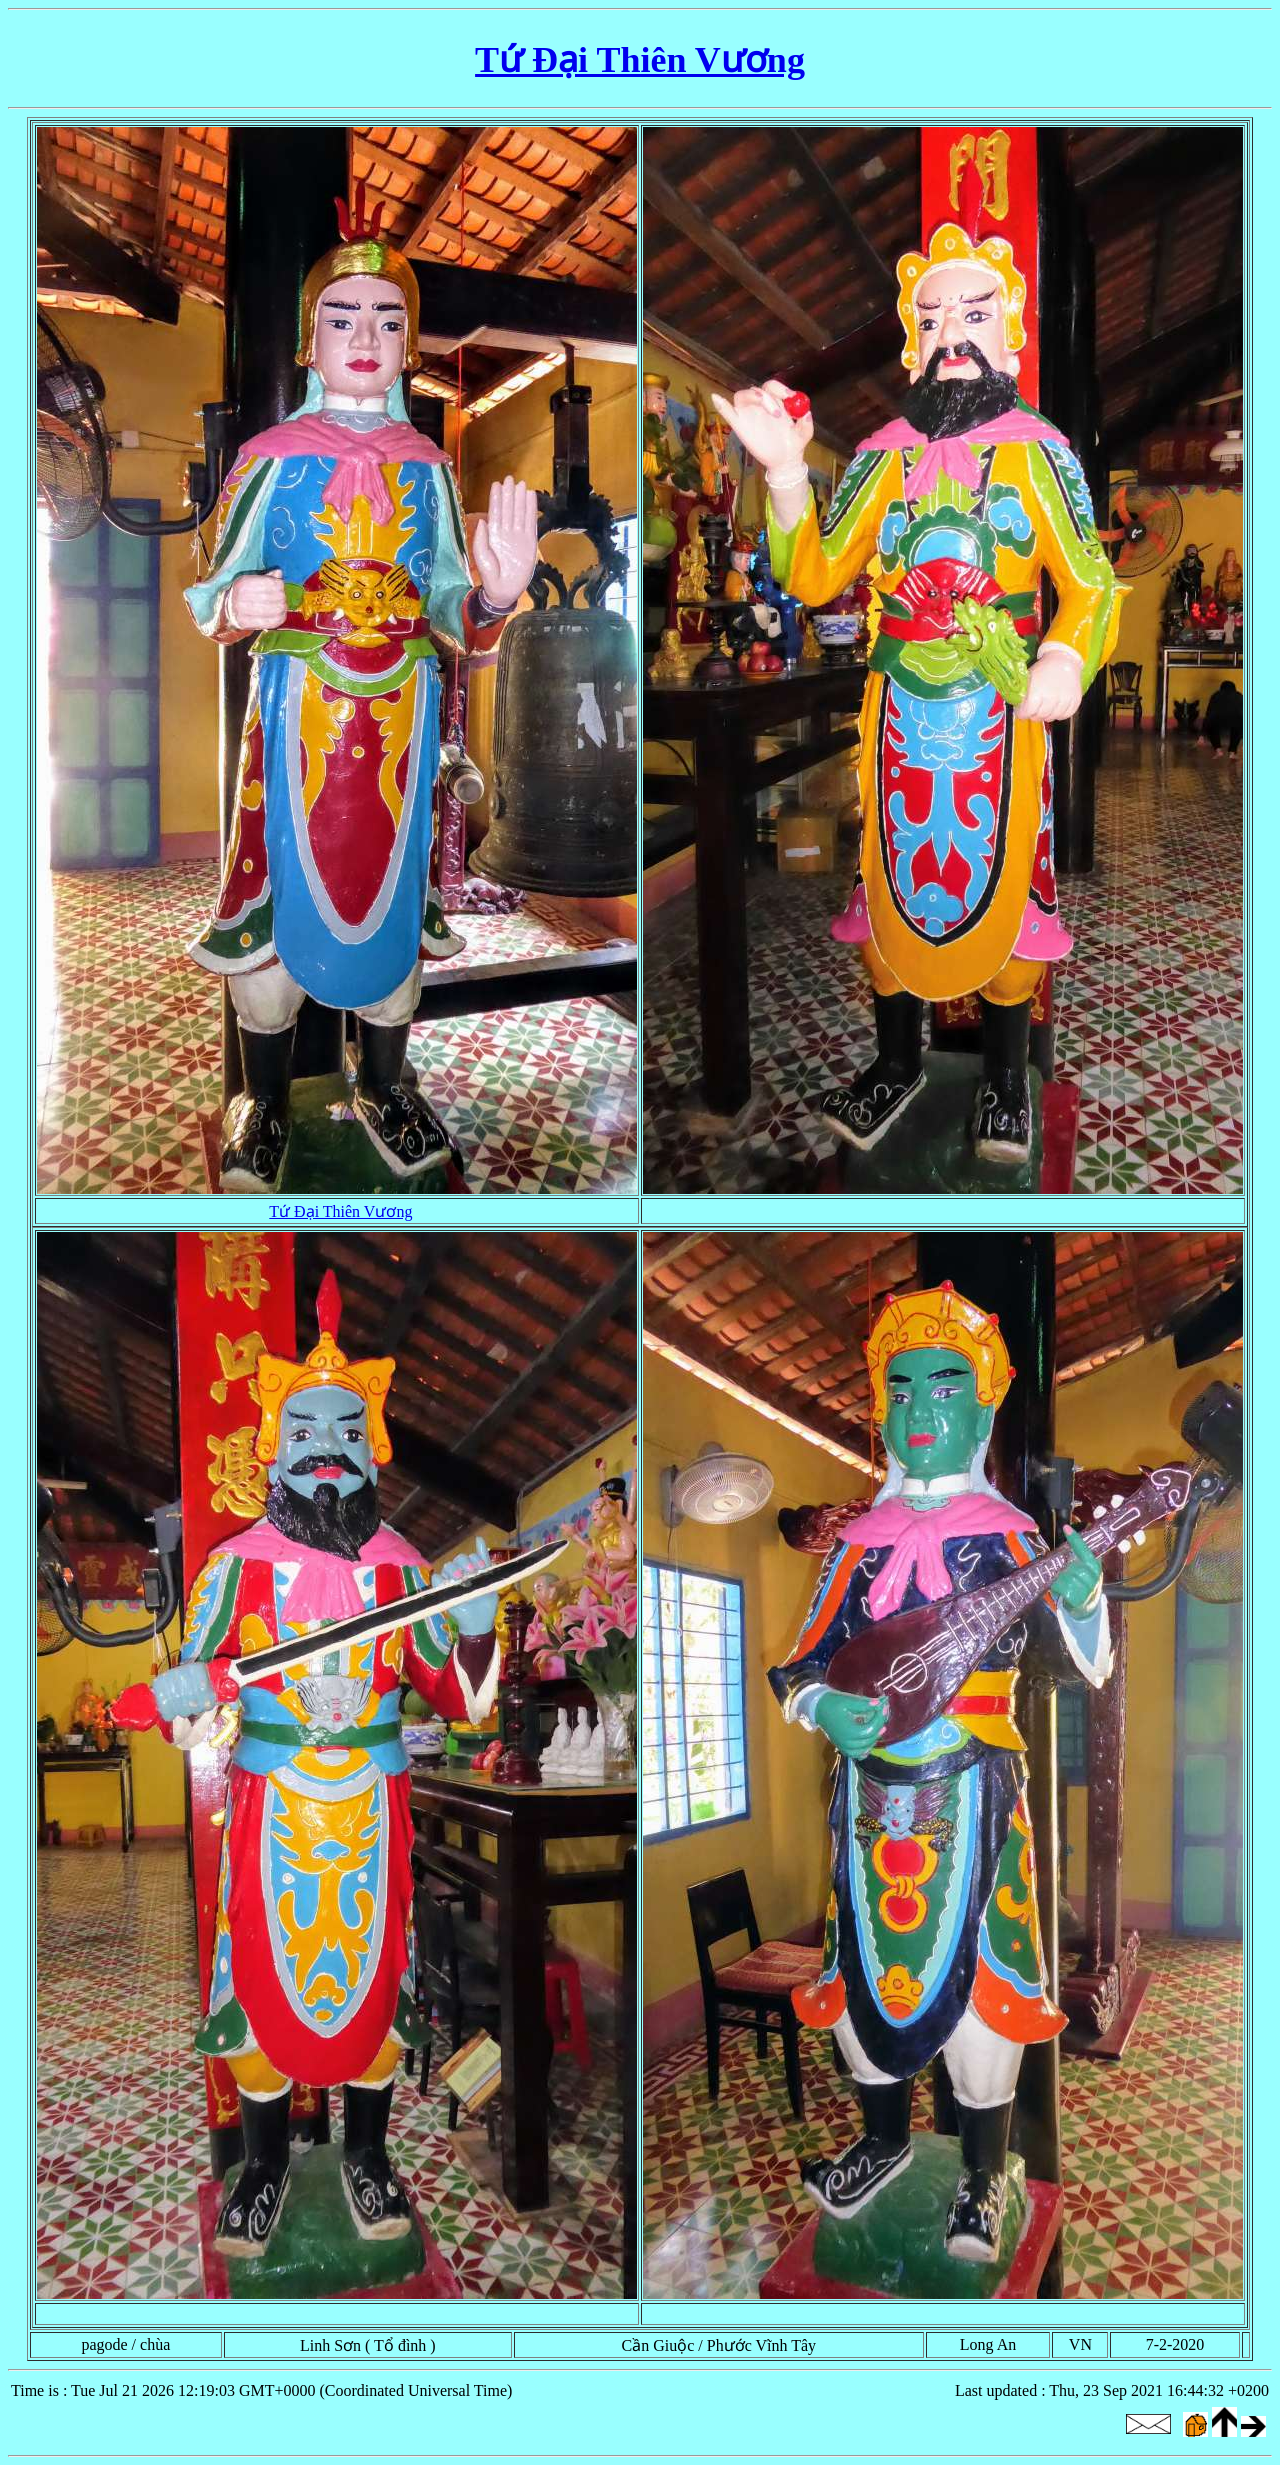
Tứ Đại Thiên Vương (640, 60)
